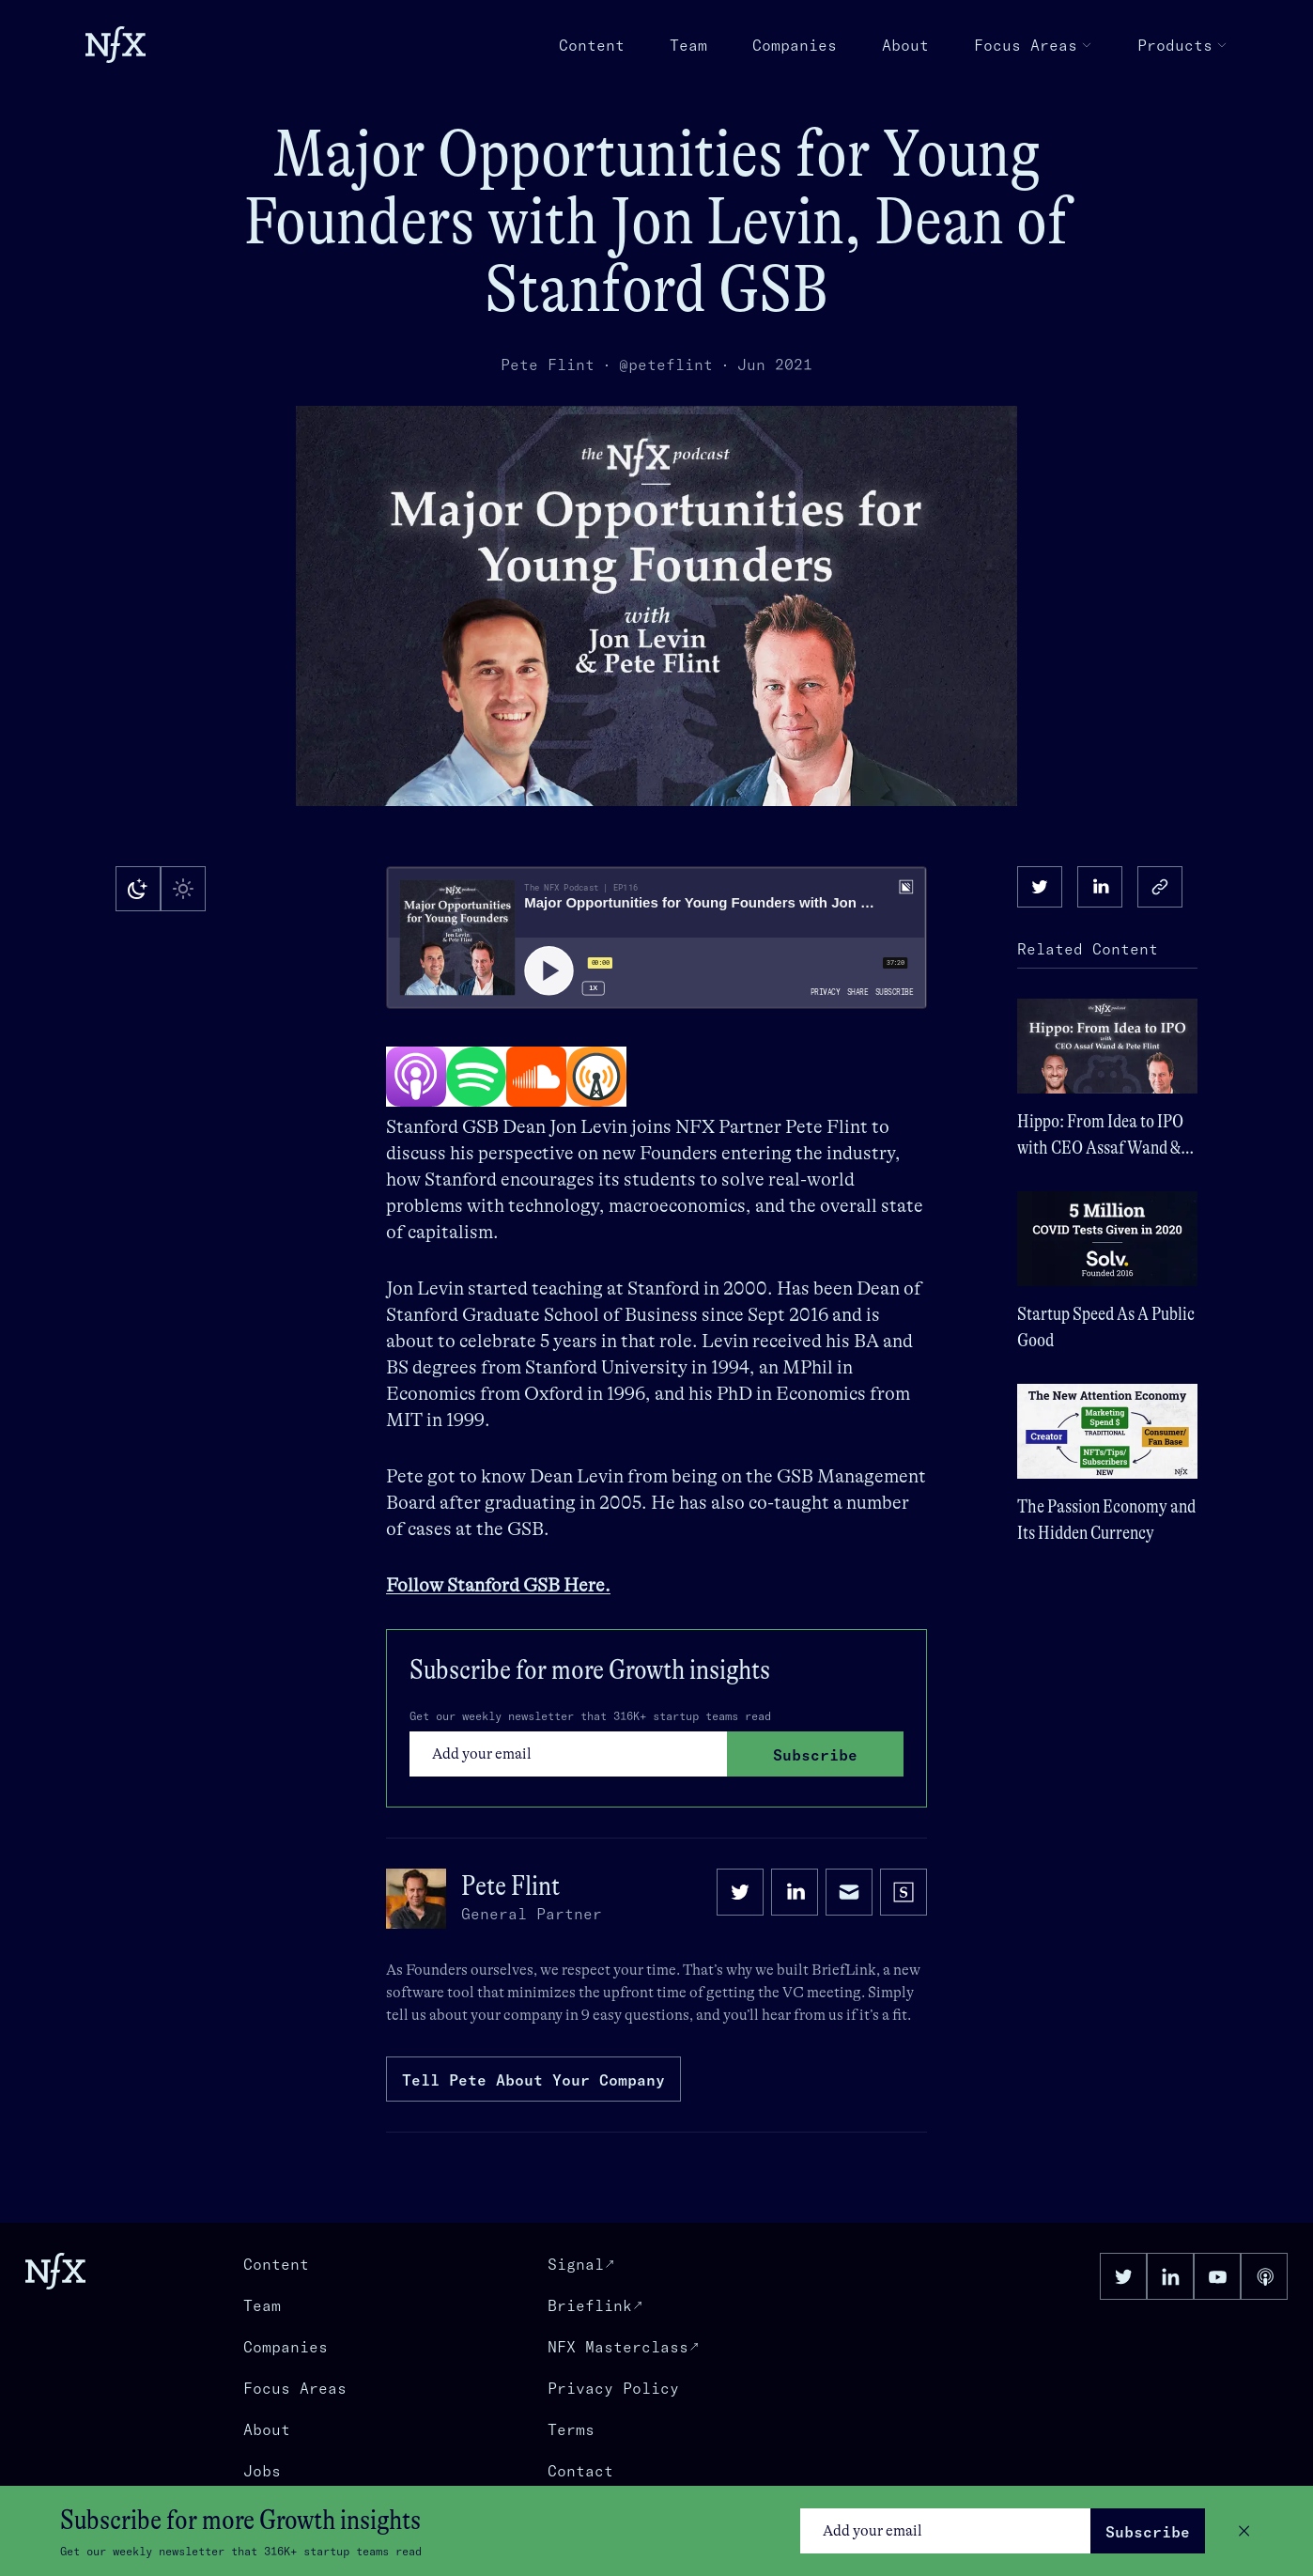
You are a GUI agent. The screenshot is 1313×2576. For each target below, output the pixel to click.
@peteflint (666, 364)
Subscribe (1147, 2531)
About (905, 45)
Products (1182, 45)
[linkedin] (1100, 887)
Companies (794, 45)
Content (592, 45)
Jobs (262, 2470)
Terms (571, 2429)
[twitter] (1039, 887)
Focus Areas (1033, 45)
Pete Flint (548, 364)
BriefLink (843, 1970)
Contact (580, 2470)
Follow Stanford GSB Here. (498, 1585)
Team (688, 45)
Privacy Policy (613, 2388)
